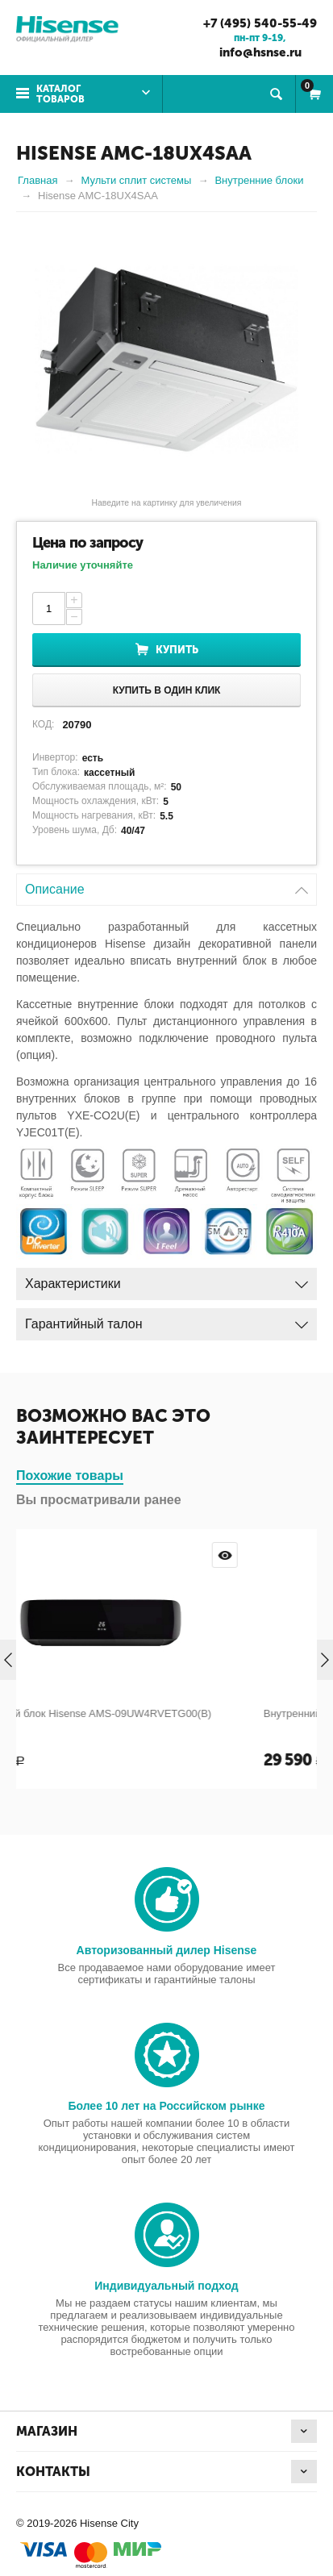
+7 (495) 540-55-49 (260, 23)
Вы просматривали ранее (98, 1500)
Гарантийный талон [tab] (166, 1320)
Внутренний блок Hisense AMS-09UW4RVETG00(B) (153, 1713)
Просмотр (291, 1555)
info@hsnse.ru (260, 52)
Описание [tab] (166, 885)
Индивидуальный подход (166, 2285)
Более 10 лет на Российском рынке (166, 2105)
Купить (177, 650)
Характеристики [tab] (166, 1279)
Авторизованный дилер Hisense (167, 1950)
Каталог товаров (60, 94)
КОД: (43, 724)
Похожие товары (69, 1475)
